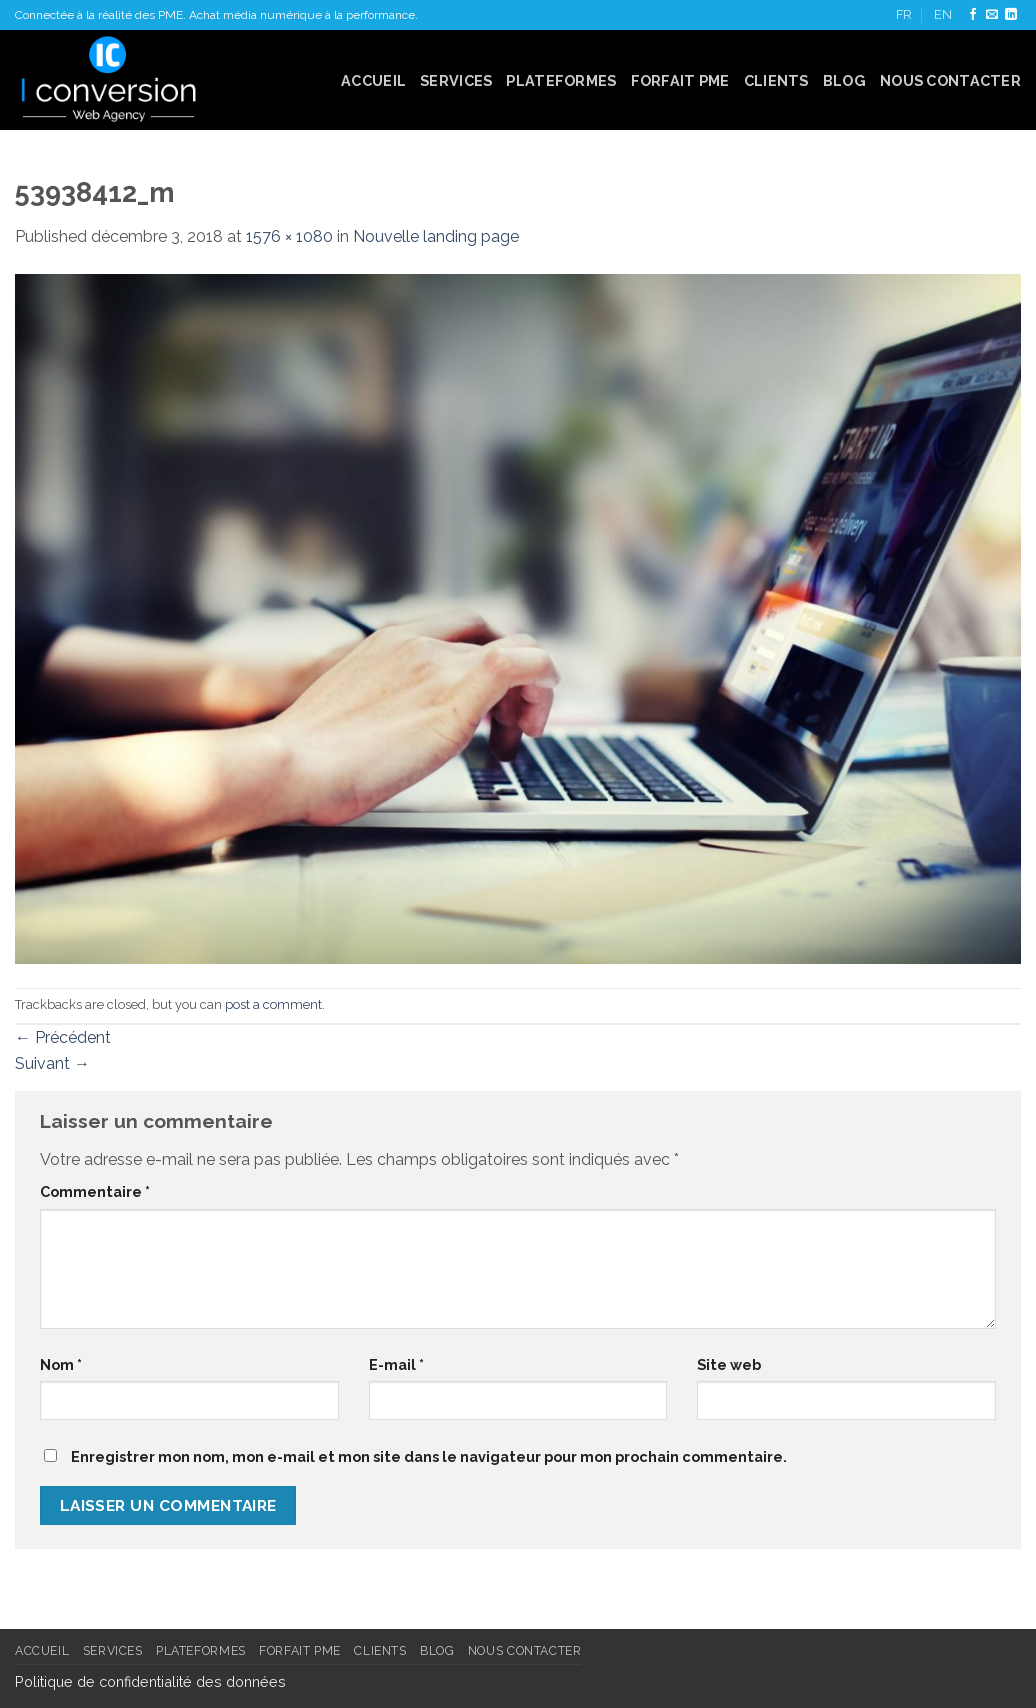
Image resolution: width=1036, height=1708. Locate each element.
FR (904, 14)
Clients (776, 80)
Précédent (63, 1037)
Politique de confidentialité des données (150, 1681)
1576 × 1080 (289, 236)
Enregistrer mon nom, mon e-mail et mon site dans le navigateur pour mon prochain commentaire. (429, 1456)
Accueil (373, 80)
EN (943, 14)
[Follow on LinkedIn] (1011, 15)
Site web (729, 1364)
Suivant (52, 1063)
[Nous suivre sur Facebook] (973, 15)
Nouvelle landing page (436, 236)
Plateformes (561, 80)
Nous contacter (950, 80)
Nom (61, 1364)
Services (456, 80)
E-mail (396, 1364)
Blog (844, 80)
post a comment (273, 1004)
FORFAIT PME (680, 80)
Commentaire (95, 1191)
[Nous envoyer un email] (992, 15)
